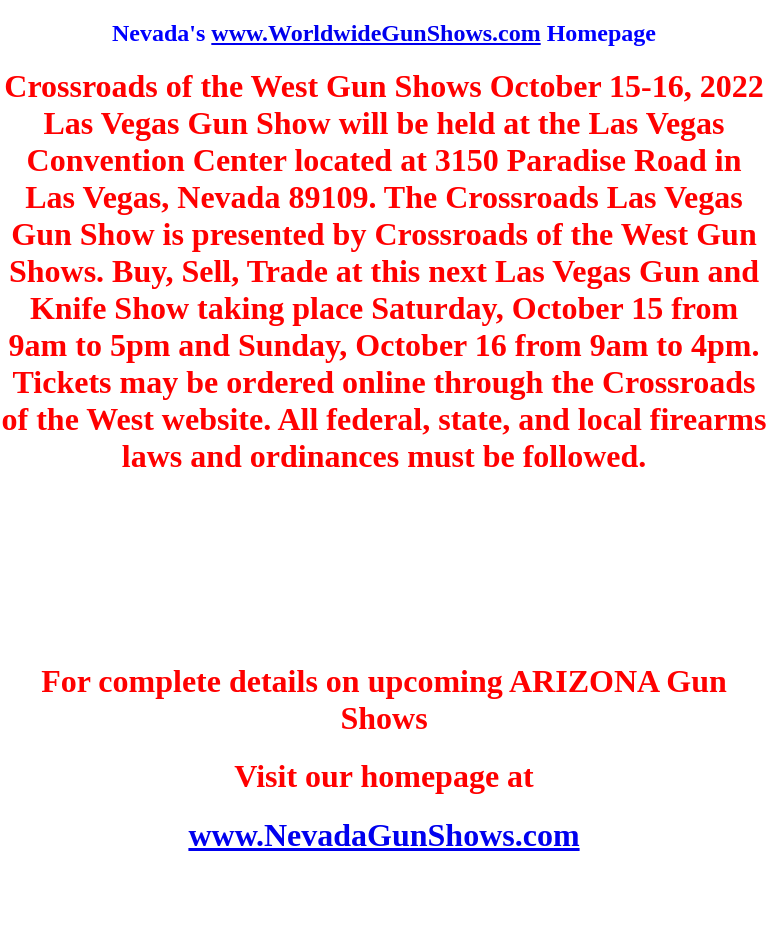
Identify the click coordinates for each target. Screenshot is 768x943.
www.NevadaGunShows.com (383, 835)
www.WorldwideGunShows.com (375, 33)
